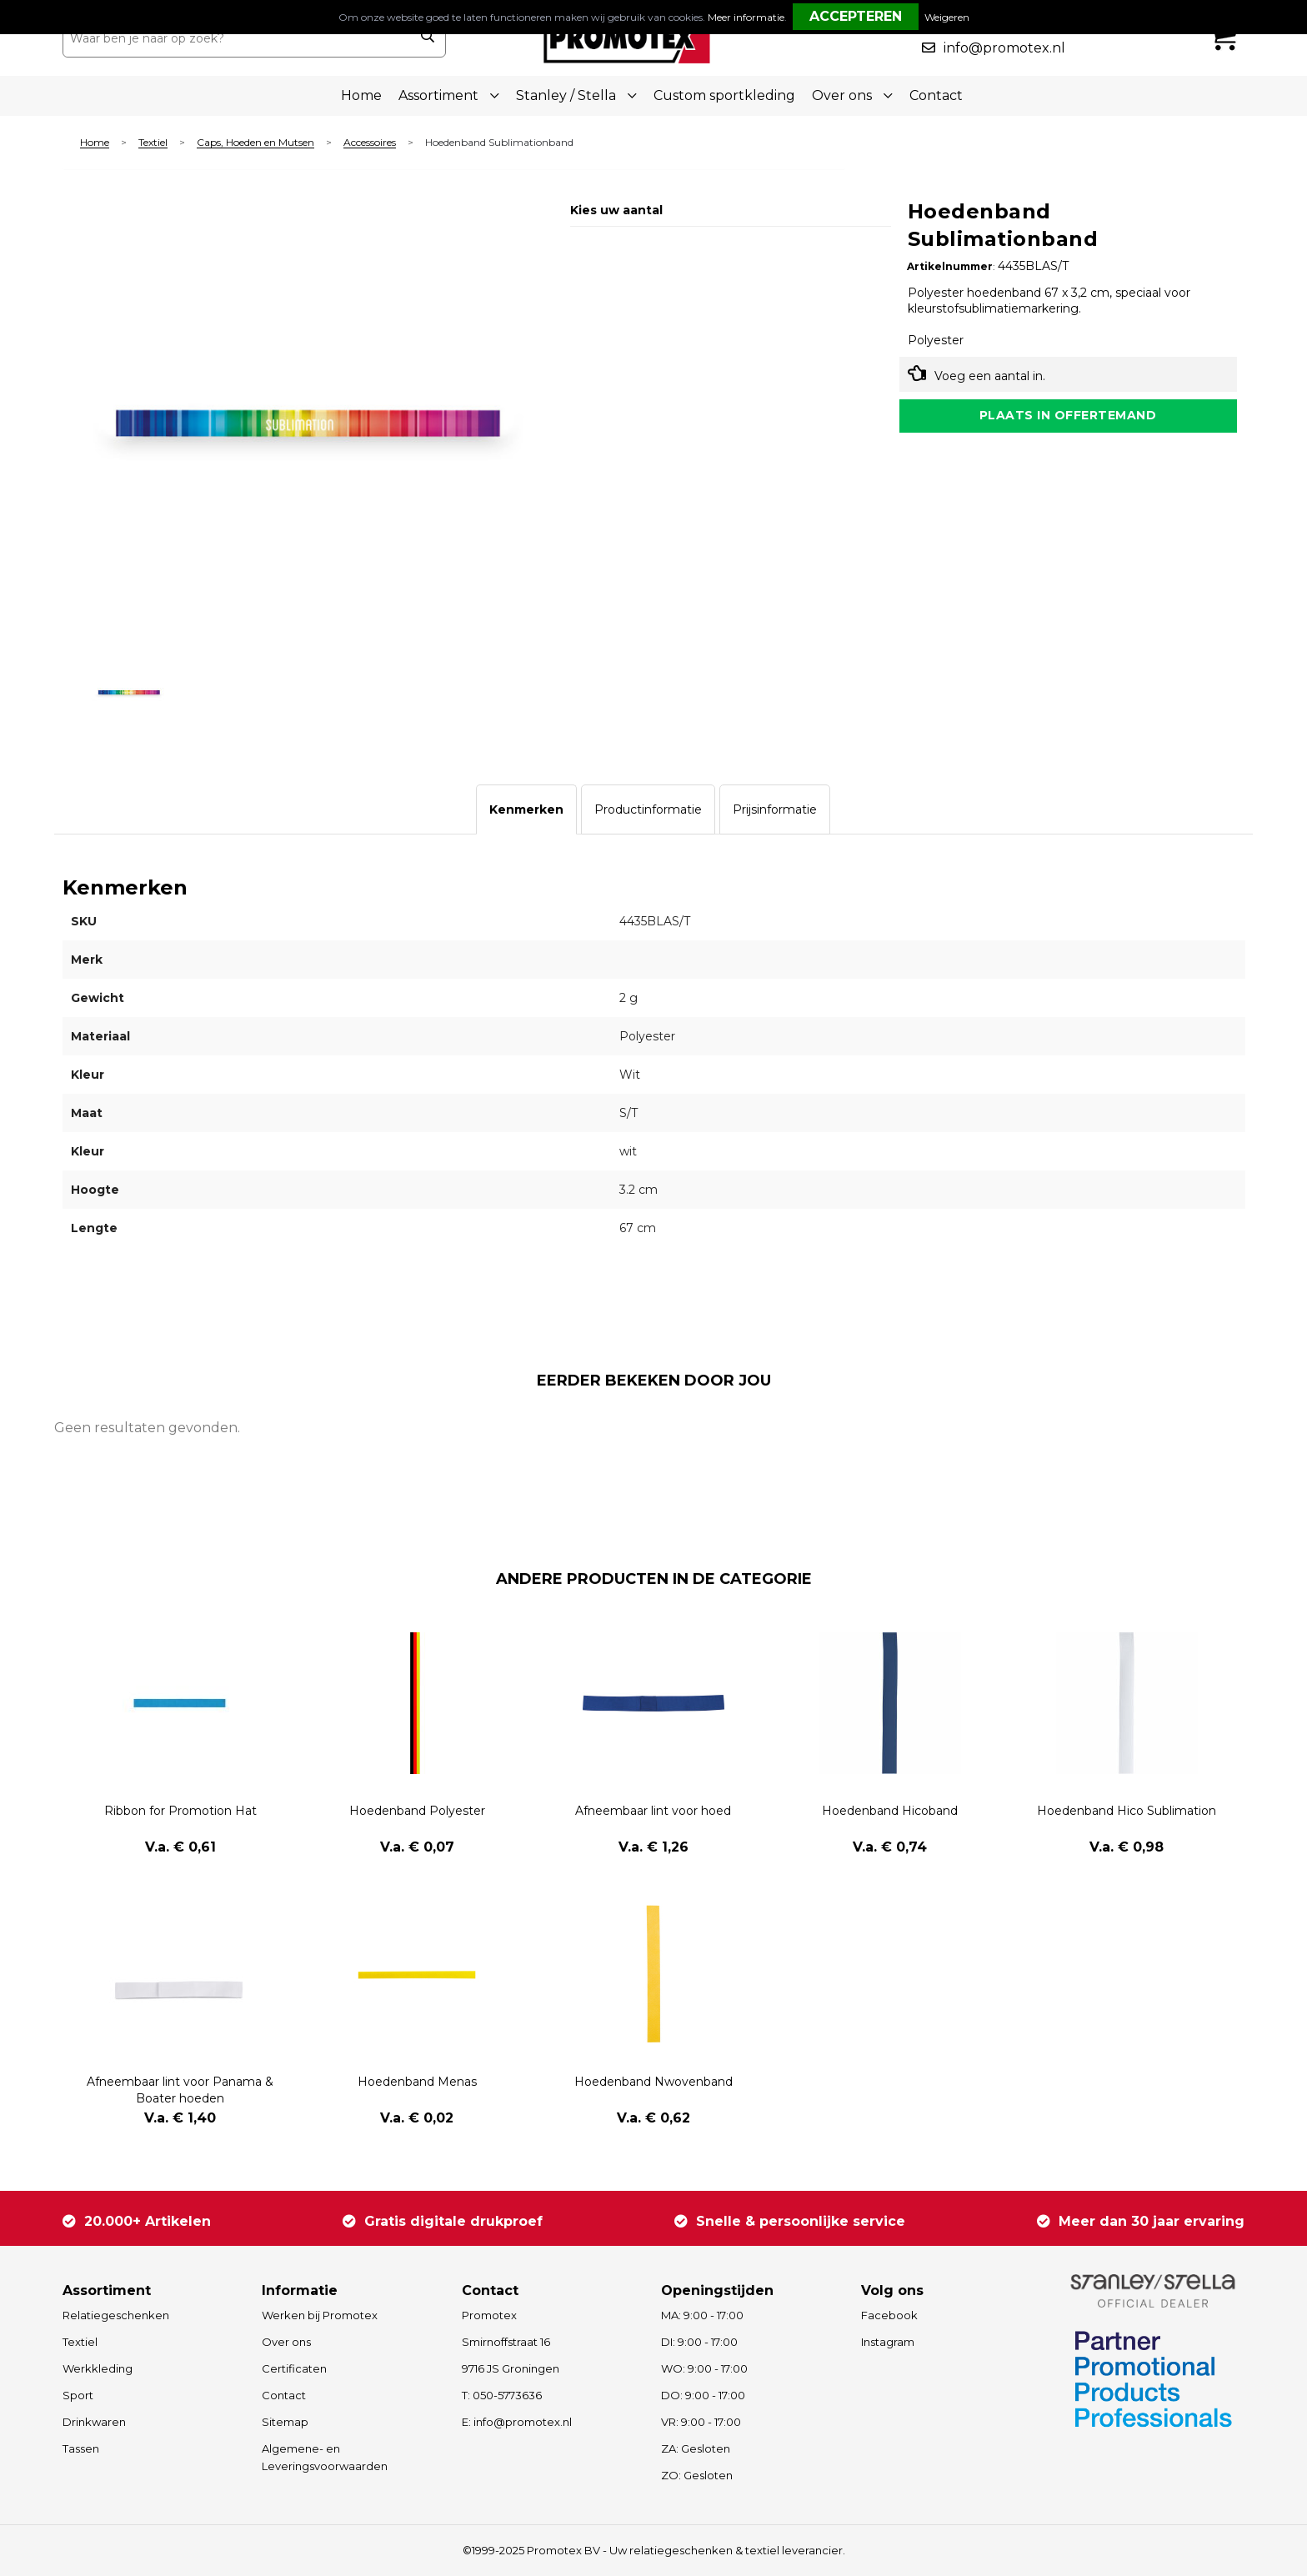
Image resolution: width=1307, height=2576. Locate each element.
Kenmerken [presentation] (526, 809)
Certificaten (294, 2368)
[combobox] (235, 38)
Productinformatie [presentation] (648, 809)
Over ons (286, 2341)
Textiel (153, 143)
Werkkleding (98, 2368)
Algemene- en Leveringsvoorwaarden (325, 2457)
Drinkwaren (94, 2421)
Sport (78, 2395)
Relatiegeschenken (116, 2315)
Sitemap (285, 2421)
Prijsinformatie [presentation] (775, 809)
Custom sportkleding (724, 95)
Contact (936, 95)
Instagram (887, 2341)
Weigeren (946, 17)
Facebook (889, 2315)
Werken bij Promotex (320, 2315)
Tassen (81, 2448)
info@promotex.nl (1004, 48)
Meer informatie (746, 17)
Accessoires (369, 143)
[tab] (526, 809)
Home (361, 95)
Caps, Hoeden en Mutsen (255, 143)
